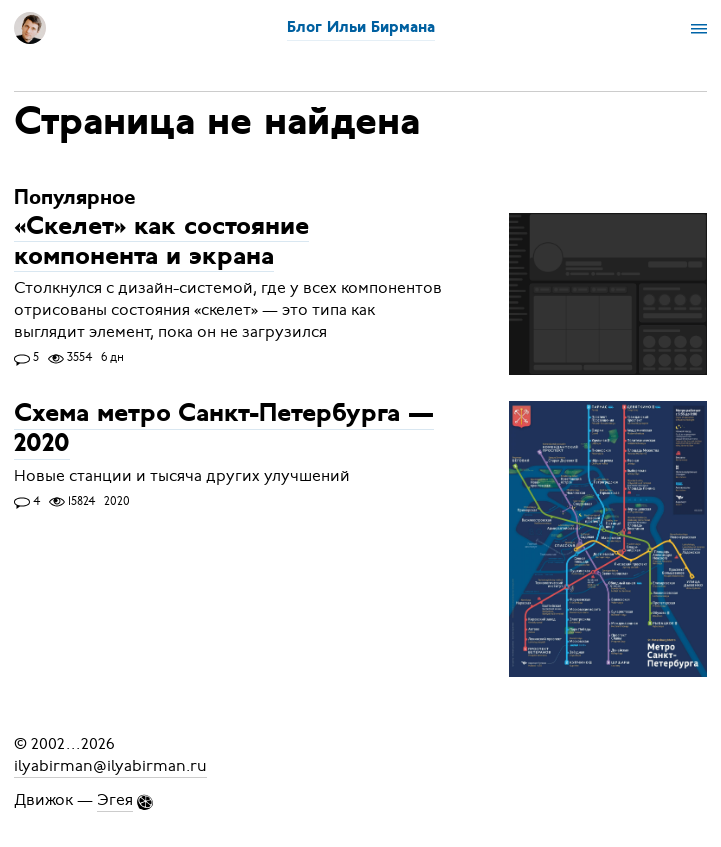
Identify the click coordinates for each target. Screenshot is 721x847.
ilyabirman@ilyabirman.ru (110, 766)
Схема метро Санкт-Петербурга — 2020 (224, 430)
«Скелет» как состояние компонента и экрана (161, 242)
